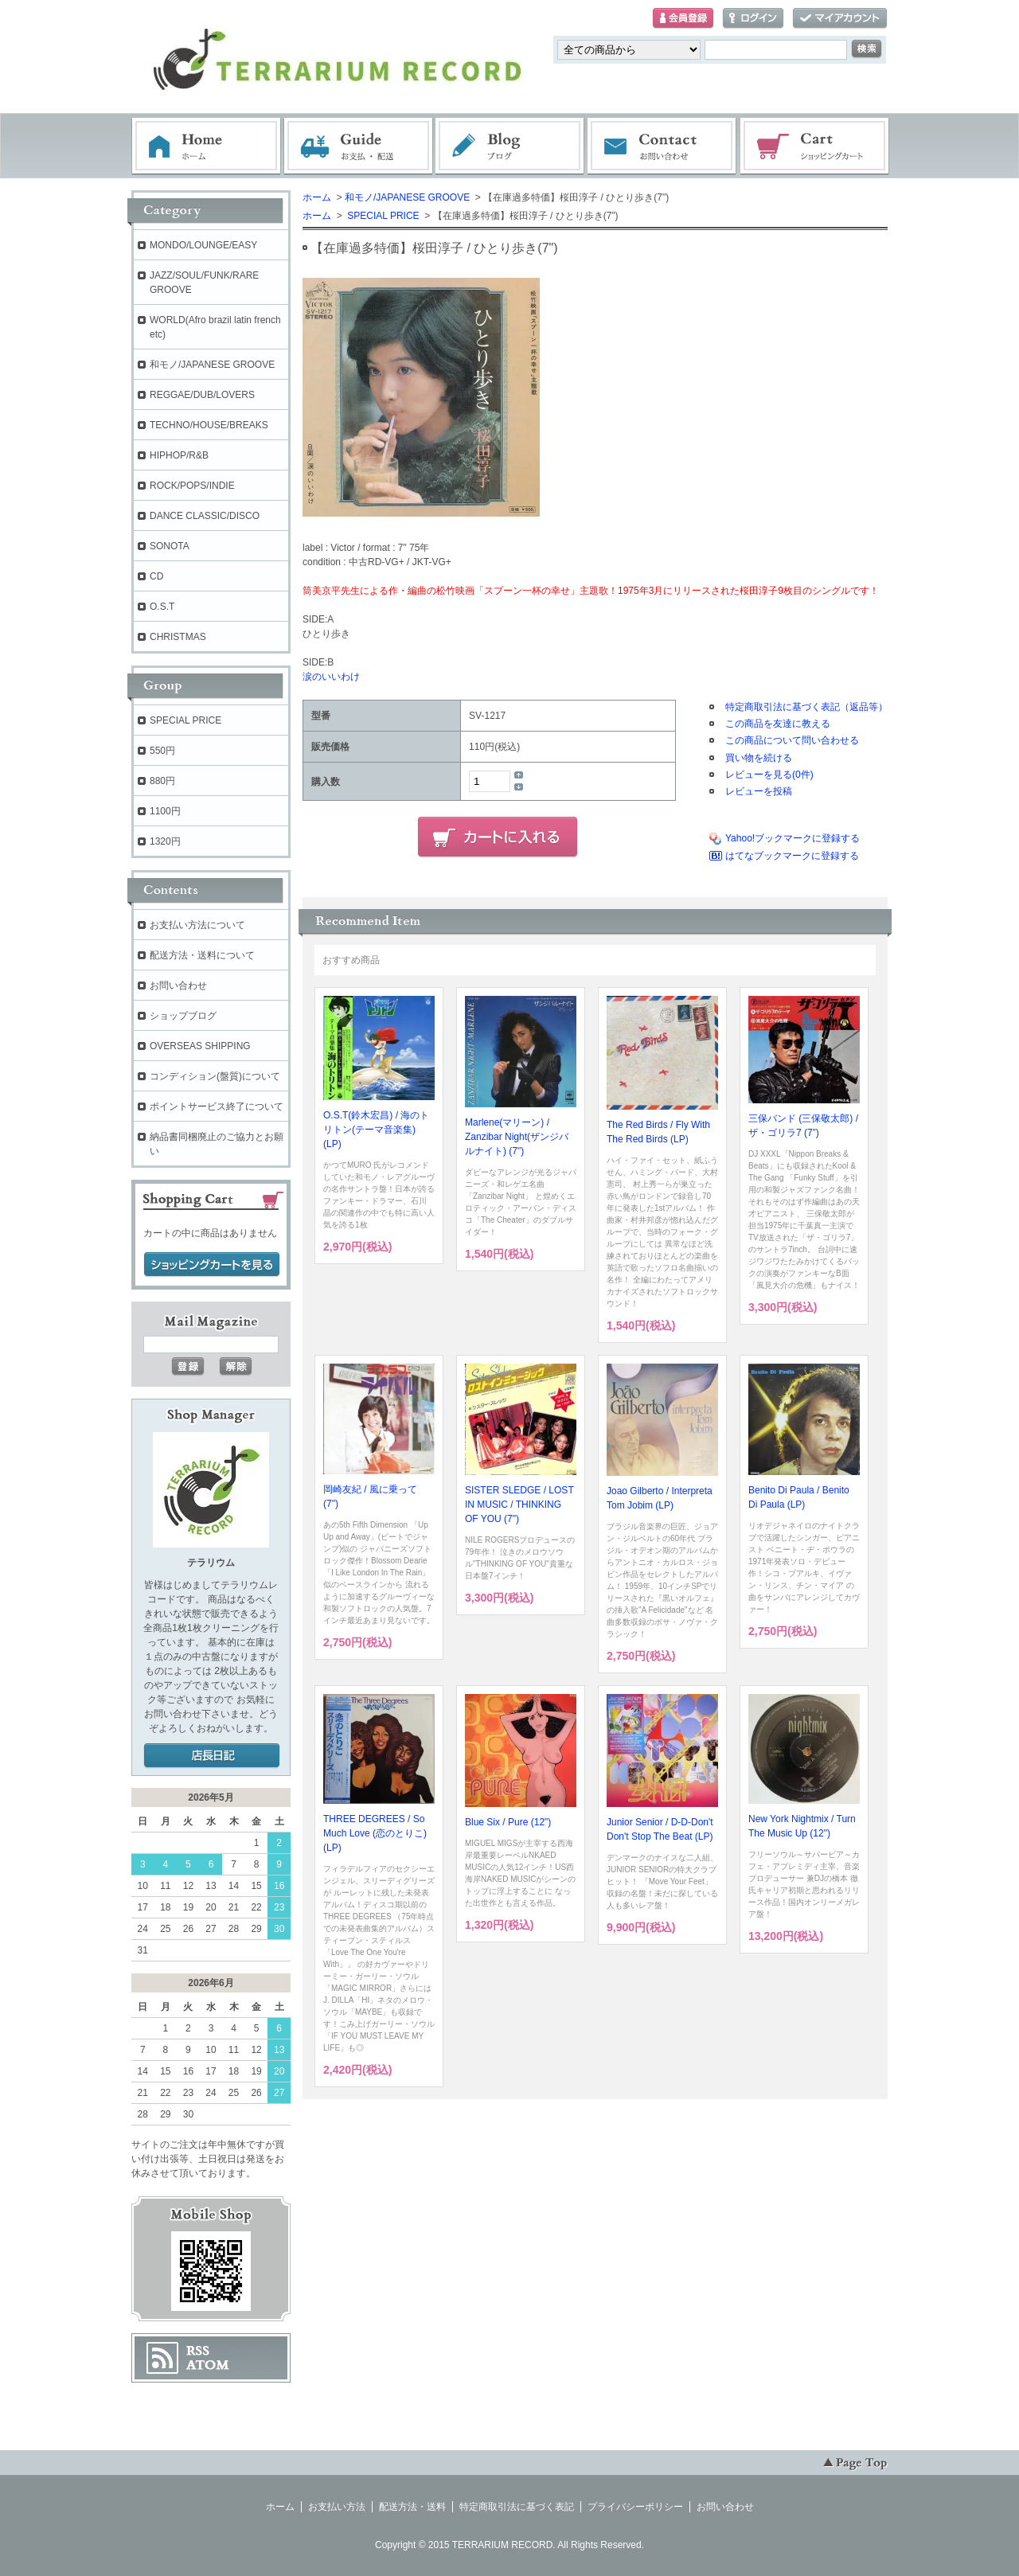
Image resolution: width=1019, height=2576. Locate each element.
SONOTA (169, 546)
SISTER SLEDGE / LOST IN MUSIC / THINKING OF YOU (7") (519, 1504)
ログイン (753, 18)
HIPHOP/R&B (179, 455)
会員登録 (683, 18)
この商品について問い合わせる (792, 740)
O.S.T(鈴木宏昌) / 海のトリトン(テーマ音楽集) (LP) (376, 1129)
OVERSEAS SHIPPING (200, 1046)
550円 (162, 750)
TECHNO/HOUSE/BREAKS (209, 425)
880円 (162, 780)
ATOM (207, 2365)
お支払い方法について (197, 925)
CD (156, 576)
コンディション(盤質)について (215, 1076)
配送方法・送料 (412, 2506)
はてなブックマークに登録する (792, 855)
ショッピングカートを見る (211, 1265)
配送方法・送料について (202, 955)
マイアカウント (840, 18)
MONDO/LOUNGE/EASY (203, 245)
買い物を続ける (758, 757)
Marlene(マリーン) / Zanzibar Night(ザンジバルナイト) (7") (516, 1137)
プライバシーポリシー (635, 2506)
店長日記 (211, 1756)
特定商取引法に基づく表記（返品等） (806, 706)
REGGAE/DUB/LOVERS (202, 394)
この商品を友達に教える (777, 723)
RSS (197, 2350)
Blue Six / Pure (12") (508, 1822)
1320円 (165, 841)
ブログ (510, 146)
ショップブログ (183, 1015)
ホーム (206, 146)
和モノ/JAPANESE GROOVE (407, 197)
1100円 (165, 811)
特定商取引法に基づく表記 (516, 2506)
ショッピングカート (815, 146)
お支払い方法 (336, 2506)
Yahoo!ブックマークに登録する (792, 838)
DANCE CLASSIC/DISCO (205, 515)
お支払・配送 (358, 146)
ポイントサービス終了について (216, 1106)
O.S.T (162, 606)
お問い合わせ (662, 146)
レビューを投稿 (758, 791)
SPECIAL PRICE (382, 215)
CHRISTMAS (178, 636)
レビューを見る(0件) (769, 774)
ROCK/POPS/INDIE (192, 485)
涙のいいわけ (331, 676)
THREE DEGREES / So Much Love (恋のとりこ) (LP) (375, 1833)
